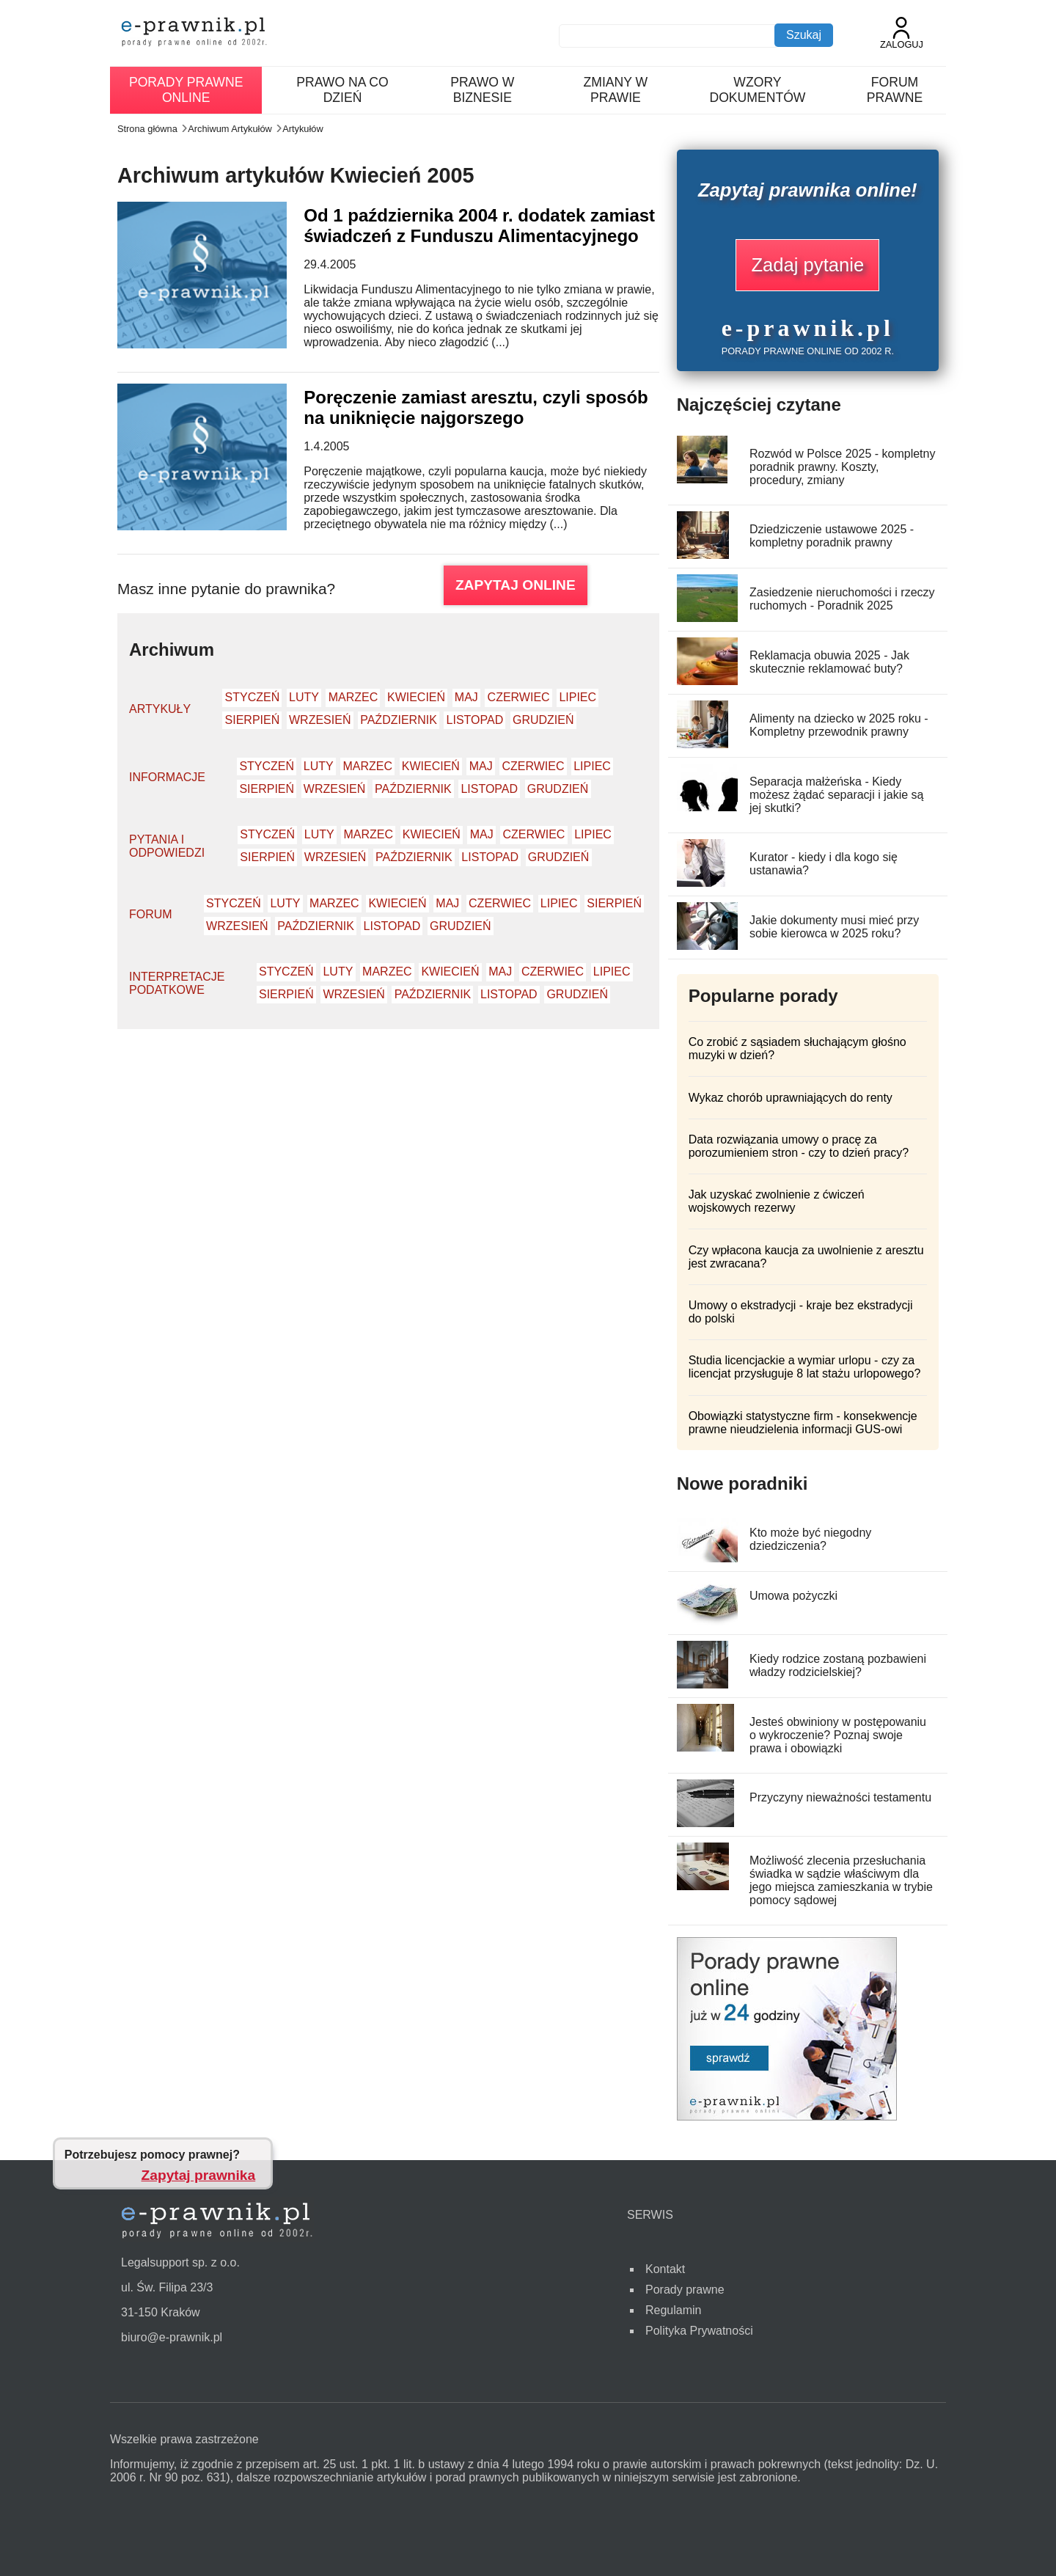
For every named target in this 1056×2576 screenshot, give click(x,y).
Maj (466, 697)
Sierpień (252, 720)
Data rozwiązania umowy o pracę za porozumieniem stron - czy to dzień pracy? (799, 1146)
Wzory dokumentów (757, 90)
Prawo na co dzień (342, 90)
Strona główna (147, 128)
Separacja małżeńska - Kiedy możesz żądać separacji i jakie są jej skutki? (836, 794)
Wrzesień (320, 720)
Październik (398, 720)
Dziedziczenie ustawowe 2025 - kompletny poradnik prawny (831, 536)
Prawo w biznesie (482, 90)
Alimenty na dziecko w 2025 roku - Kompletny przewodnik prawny (838, 725)
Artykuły (160, 709)
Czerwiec (519, 697)
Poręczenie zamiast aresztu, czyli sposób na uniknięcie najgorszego (476, 407)
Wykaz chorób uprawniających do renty (790, 1097)
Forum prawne (895, 90)
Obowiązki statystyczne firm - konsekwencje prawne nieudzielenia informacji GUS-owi (803, 1422)
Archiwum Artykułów (230, 128)
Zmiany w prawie (616, 90)
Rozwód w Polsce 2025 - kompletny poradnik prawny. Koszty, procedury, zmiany (842, 466)
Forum (150, 914)
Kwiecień (416, 697)
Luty (304, 697)
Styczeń (252, 697)
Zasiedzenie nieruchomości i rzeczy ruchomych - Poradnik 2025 (842, 599)
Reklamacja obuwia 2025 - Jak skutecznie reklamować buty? (829, 662)
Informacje (167, 777)
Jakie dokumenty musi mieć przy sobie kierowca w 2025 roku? (834, 927)
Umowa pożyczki (793, 1595)
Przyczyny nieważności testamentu (840, 1797)
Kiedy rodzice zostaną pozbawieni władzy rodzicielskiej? (837, 1665)
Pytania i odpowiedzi (167, 846)
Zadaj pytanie (807, 265)
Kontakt (665, 2269)
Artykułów (302, 128)
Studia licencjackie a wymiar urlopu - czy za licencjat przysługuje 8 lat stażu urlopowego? (805, 1367)
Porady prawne (685, 2289)
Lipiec (577, 697)
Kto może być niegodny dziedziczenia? (810, 1539)
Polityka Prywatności (699, 2330)
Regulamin (673, 2310)
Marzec (353, 697)
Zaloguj (901, 33)
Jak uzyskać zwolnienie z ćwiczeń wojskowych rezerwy (777, 1201)
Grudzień (543, 720)
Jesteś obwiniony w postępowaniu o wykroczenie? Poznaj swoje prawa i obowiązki (837, 1735)
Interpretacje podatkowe (176, 983)
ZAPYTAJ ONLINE (515, 585)
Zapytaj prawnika (199, 2175)
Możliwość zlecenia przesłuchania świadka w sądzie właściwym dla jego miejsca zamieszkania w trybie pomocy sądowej (841, 1880)
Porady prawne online (186, 90)
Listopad (475, 720)
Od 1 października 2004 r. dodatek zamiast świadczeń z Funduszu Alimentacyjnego (479, 225)
